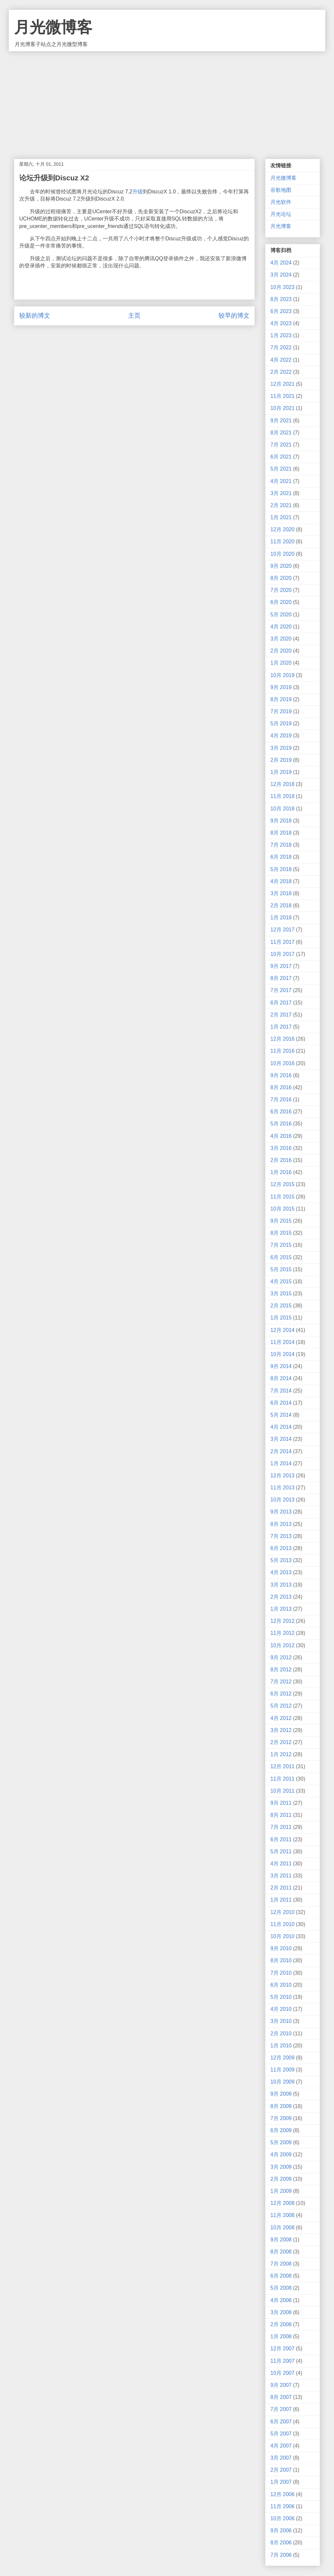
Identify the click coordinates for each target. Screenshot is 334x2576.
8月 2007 (281, 2397)
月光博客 (280, 226)
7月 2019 (281, 711)
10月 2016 (282, 1063)
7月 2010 (281, 1973)
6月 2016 (281, 1111)
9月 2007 (281, 2385)
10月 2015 (282, 1209)
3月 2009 (281, 2167)
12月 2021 (282, 384)
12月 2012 (282, 1621)
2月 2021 (281, 505)
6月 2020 (281, 602)
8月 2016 (281, 1087)
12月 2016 (282, 1039)
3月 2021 (281, 493)
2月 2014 (281, 1451)
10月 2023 (282, 287)
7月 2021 (281, 444)
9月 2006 (281, 2530)
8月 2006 (281, 2542)
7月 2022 (281, 347)
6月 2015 (281, 1257)
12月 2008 (282, 2203)
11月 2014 (282, 1342)
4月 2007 (281, 2445)
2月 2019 (281, 760)
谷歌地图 (280, 190)
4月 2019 (281, 735)
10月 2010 (282, 1936)
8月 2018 (281, 833)
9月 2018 (281, 820)
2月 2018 (281, 905)
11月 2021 (282, 396)
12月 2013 (282, 1475)
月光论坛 (280, 214)
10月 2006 (282, 2518)
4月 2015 (281, 1281)
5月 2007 (281, 2433)
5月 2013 (281, 1560)
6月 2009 (281, 2130)
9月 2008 (281, 2239)
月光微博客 (53, 27)
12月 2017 (282, 929)
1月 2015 (281, 1317)
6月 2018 (281, 857)
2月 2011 (281, 1888)
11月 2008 (282, 2215)
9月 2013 (281, 1511)
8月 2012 (281, 1669)
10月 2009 (282, 2082)
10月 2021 (282, 408)
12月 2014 (282, 1330)
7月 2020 (281, 590)
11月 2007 (282, 2361)
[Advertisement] (167, 100)
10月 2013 (282, 1499)
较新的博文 (34, 315)
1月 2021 (281, 517)
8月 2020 (281, 578)
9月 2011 (281, 1803)
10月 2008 (282, 2227)
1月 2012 (281, 1754)
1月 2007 (281, 2482)
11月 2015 (282, 1196)
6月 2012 (281, 1693)
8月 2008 (281, 2251)
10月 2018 (282, 808)
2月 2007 (281, 2470)
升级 (137, 191)
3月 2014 (281, 1439)
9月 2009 (281, 2094)
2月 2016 (281, 1160)
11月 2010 (282, 1924)
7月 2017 (281, 990)
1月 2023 (281, 335)
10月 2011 (282, 1791)
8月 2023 (281, 299)
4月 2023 (281, 323)
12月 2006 (282, 2494)
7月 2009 (281, 2118)
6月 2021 (281, 456)
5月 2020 (281, 614)
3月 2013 (281, 1585)
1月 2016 (281, 1172)
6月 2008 (281, 2276)
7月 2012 (281, 1681)
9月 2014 (281, 1366)
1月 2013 (281, 1609)
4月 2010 (281, 2009)
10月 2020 (282, 554)
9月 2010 (281, 1948)
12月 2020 (282, 529)
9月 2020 (281, 566)
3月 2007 (281, 2458)
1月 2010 (281, 2045)
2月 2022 (281, 372)
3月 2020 (281, 638)
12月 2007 (282, 2348)
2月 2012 (281, 1742)
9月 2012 (281, 1657)
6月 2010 (281, 1985)
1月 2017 (281, 1027)
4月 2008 (281, 2300)
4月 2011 (281, 1863)
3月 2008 (281, 2312)
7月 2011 (281, 1827)
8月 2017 (281, 978)
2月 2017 (281, 1014)
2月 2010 (281, 2033)
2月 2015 (281, 1305)
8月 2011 (281, 1815)
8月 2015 (281, 1233)
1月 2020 (281, 663)
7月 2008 (281, 2264)
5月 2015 (281, 1269)
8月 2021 (281, 432)
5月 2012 (281, 1706)
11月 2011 (282, 1779)
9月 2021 (281, 420)
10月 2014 (282, 1354)
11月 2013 (282, 1487)
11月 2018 (282, 796)
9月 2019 (281, 687)
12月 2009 (282, 2057)
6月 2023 (281, 311)
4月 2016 (281, 1136)
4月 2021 (281, 481)
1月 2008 (281, 2336)
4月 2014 (281, 1427)
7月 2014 (281, 1390)
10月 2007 (282, 2373)
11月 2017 (282, 942)
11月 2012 (282, 1633)
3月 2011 (281, 1875)
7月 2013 (281, 1536)
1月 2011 (281, 1900)
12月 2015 (282, 1184)
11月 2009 (282, 2069)
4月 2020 (281, 626)
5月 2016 (281, 1123)
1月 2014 (281, 1463)
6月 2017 (281, 1002)
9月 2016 (281, 1075)
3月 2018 (281, 893)
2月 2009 (281, 2179)
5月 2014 (281, 1415)
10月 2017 (282, 954)
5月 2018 (281, 869)
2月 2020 (281, 651)
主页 (134, 315)
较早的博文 (234, 315)
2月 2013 (281, 1597)
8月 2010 (281, 1960)
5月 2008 (281, 2288)
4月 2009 (281, 2154)
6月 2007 (281, 2421)
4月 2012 (281, 1718)
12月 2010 (282, 1912)
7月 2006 (281, 2555)
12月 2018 (282, 784)
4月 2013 (281, 1572)
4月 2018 (281, 881)
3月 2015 (281, 1293)
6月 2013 (281, 1548)
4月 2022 (281, 360)
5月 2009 (281, 2142)
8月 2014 (281, 1378)
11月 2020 (282, 541)
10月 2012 (282, 1645)
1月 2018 (281, 917)
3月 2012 (281, 1730)
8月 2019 (281, 699)
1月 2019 (281, 772)
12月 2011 (282, 1766)
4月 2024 (281, 262)
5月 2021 (281, 469)
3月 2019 (281, 748)
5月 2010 (281, 1997)
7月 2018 (281, 845)
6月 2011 (281, 1839)
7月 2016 (281, 1099)
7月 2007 (281, 2409)
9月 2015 (281, 1221)
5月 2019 (281, 723)
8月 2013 (281, 1524)
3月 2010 (281, 2021)
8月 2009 (281, 2106)
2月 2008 (281, 2324)
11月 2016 (282, 1051)
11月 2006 (282, 2506)
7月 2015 (281, 1245)
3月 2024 (281, 275)
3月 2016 (281, 1148)
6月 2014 (281, 1403)
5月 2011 (281, 1851)
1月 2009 (281, 2191)
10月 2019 (282, 675)
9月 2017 (281, 966)
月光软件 (280, 202)
